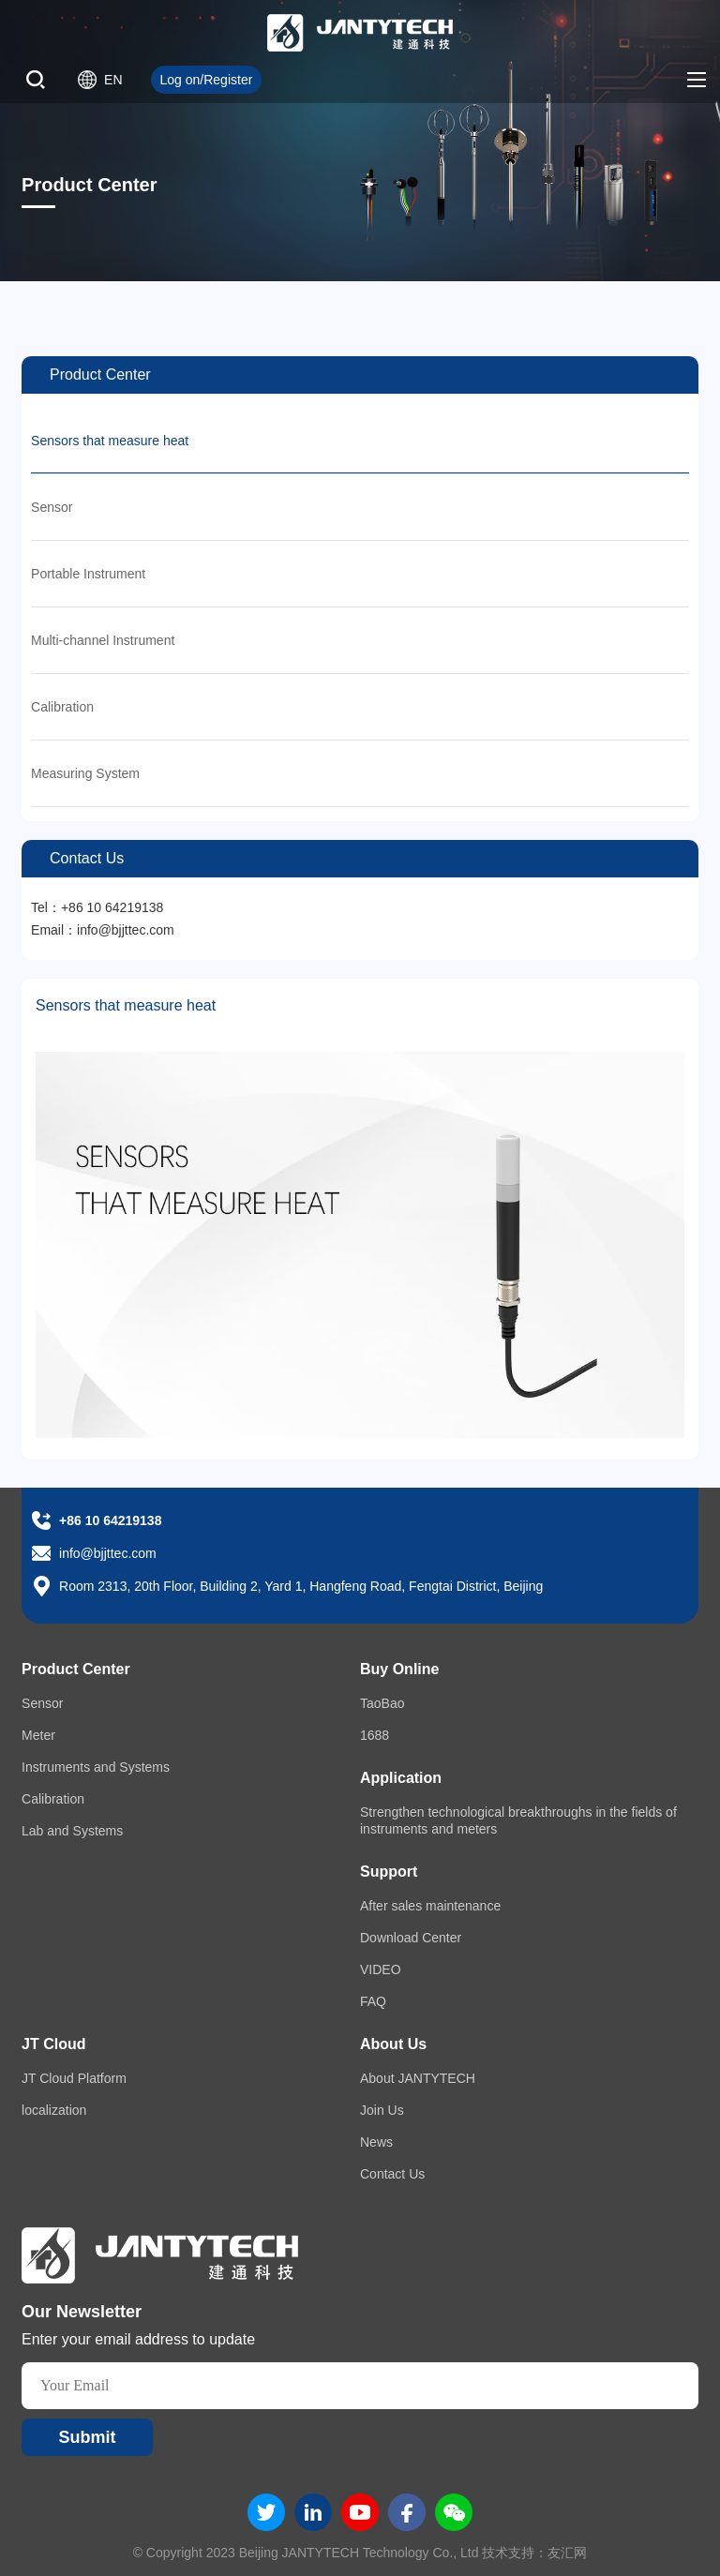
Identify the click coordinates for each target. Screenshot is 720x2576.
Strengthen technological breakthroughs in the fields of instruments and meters (518, 1820)
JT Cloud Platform (74, 2078)
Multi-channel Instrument (102, 640)
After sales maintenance (430, 1905)
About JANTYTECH (417, 2078)
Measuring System (85, 773)
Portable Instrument (88, 573)
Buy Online (399, 1669)
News (376, 2141)
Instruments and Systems (96, 1767)
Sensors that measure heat (109, 440)
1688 (374, 1735)
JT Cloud (53, 2044)
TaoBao (382, 1703)
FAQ (373, 2001)
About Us (393, 2044)
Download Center (410, 1937)
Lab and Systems (72, 1830)
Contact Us (392, 2173)
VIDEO (380, 1969)
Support (388, 1872)
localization (54, 2110)
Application (401, 1778)
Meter (38, 1735)
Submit (87, 2437)
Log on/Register (206, 79)
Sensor (51, 507)
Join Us (382, 2110)
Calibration (62, 706)
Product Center (76, 1669)
